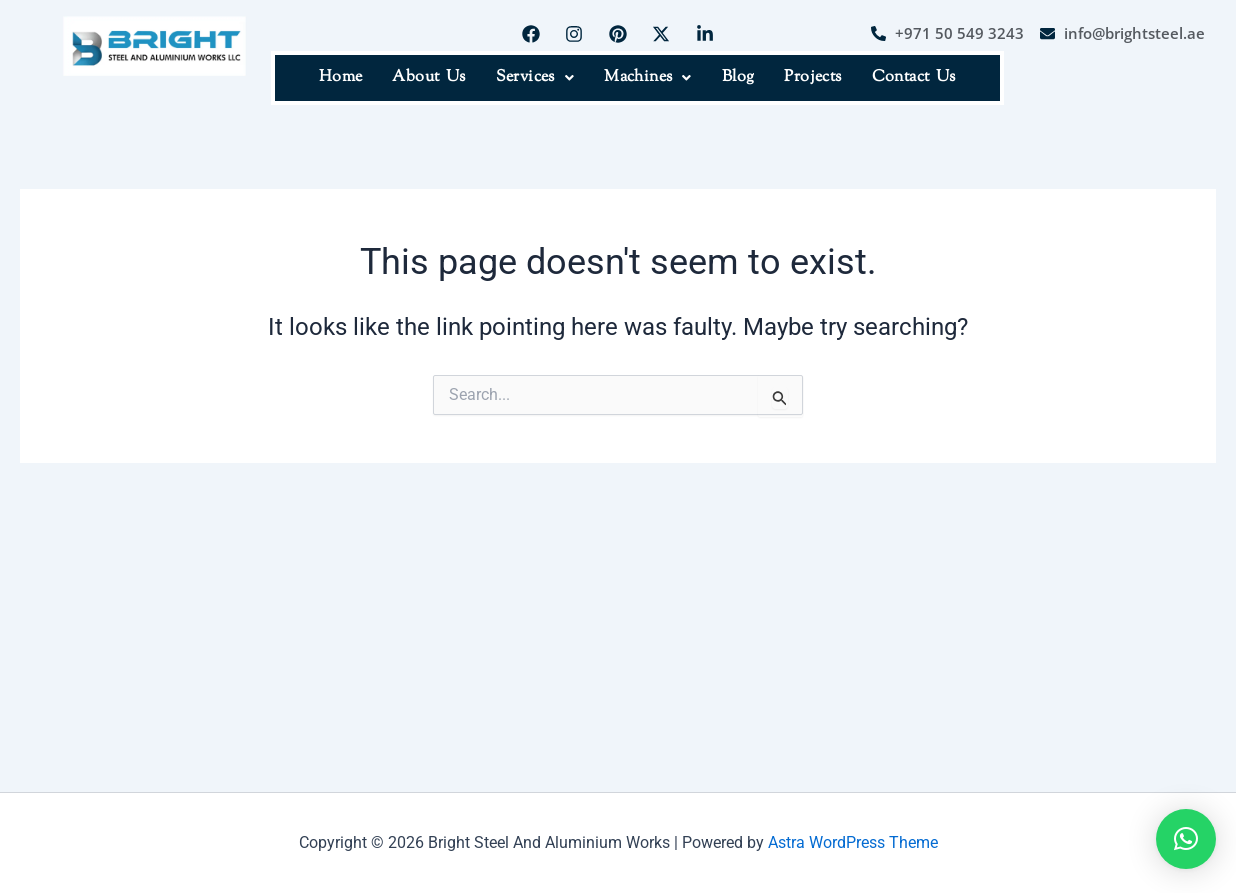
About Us (428, 77)
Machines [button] (648, 77)
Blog (738, 77)
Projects (812, 77)
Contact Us (914, 77)
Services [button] (535, 77)
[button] (535, 78)
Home (341, 77)
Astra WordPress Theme (853, 842)
